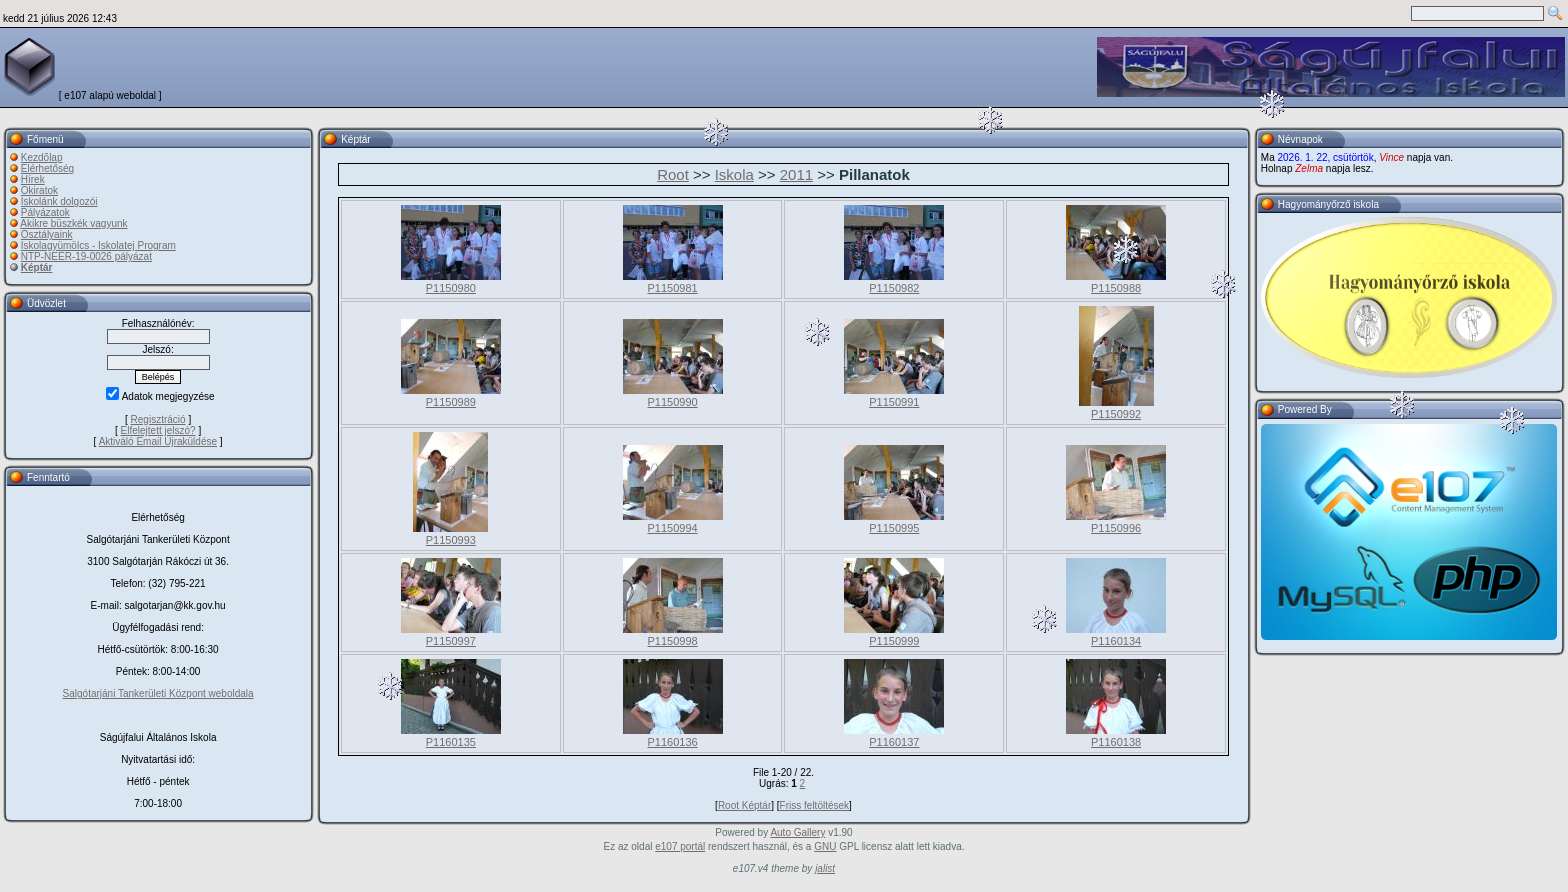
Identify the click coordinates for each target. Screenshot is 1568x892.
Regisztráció (158, 419)
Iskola (734, 174)
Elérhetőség (47, 168)
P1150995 (894, 528)
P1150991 (894, 402)
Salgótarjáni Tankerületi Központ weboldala (158, 693)
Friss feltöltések (814, 805)
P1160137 (894, 742)
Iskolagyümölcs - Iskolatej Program (98, 245)
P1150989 (451, 402)
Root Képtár (744, 805)
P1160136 (673, 742)
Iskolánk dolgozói (59, 201)
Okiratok (39, 190)
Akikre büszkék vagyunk (73, 223)
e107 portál (680, 846)
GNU (825, 846)
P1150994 (673, 528)
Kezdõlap (42, 157)
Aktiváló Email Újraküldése (158, 441)
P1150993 (451, 540)
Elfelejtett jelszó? (158, 430)
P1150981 (673, 288)
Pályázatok (45, 212)
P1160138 (1116, 742)
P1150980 (451, 288)
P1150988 (1116, 288)
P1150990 (673, 402)
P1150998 (673, 641)
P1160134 (1116, 641)
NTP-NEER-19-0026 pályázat (86, 256)
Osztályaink (47, 234)
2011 (796, 174)
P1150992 (1116, 414)
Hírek (33, 179)
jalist (825, 868)
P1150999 (894, 641)
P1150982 (894, 288)
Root (673, 174)
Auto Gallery (797, 832)
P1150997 (451, 641)
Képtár (37, 267)
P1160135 (451, 742)
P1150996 (1116, 528)
